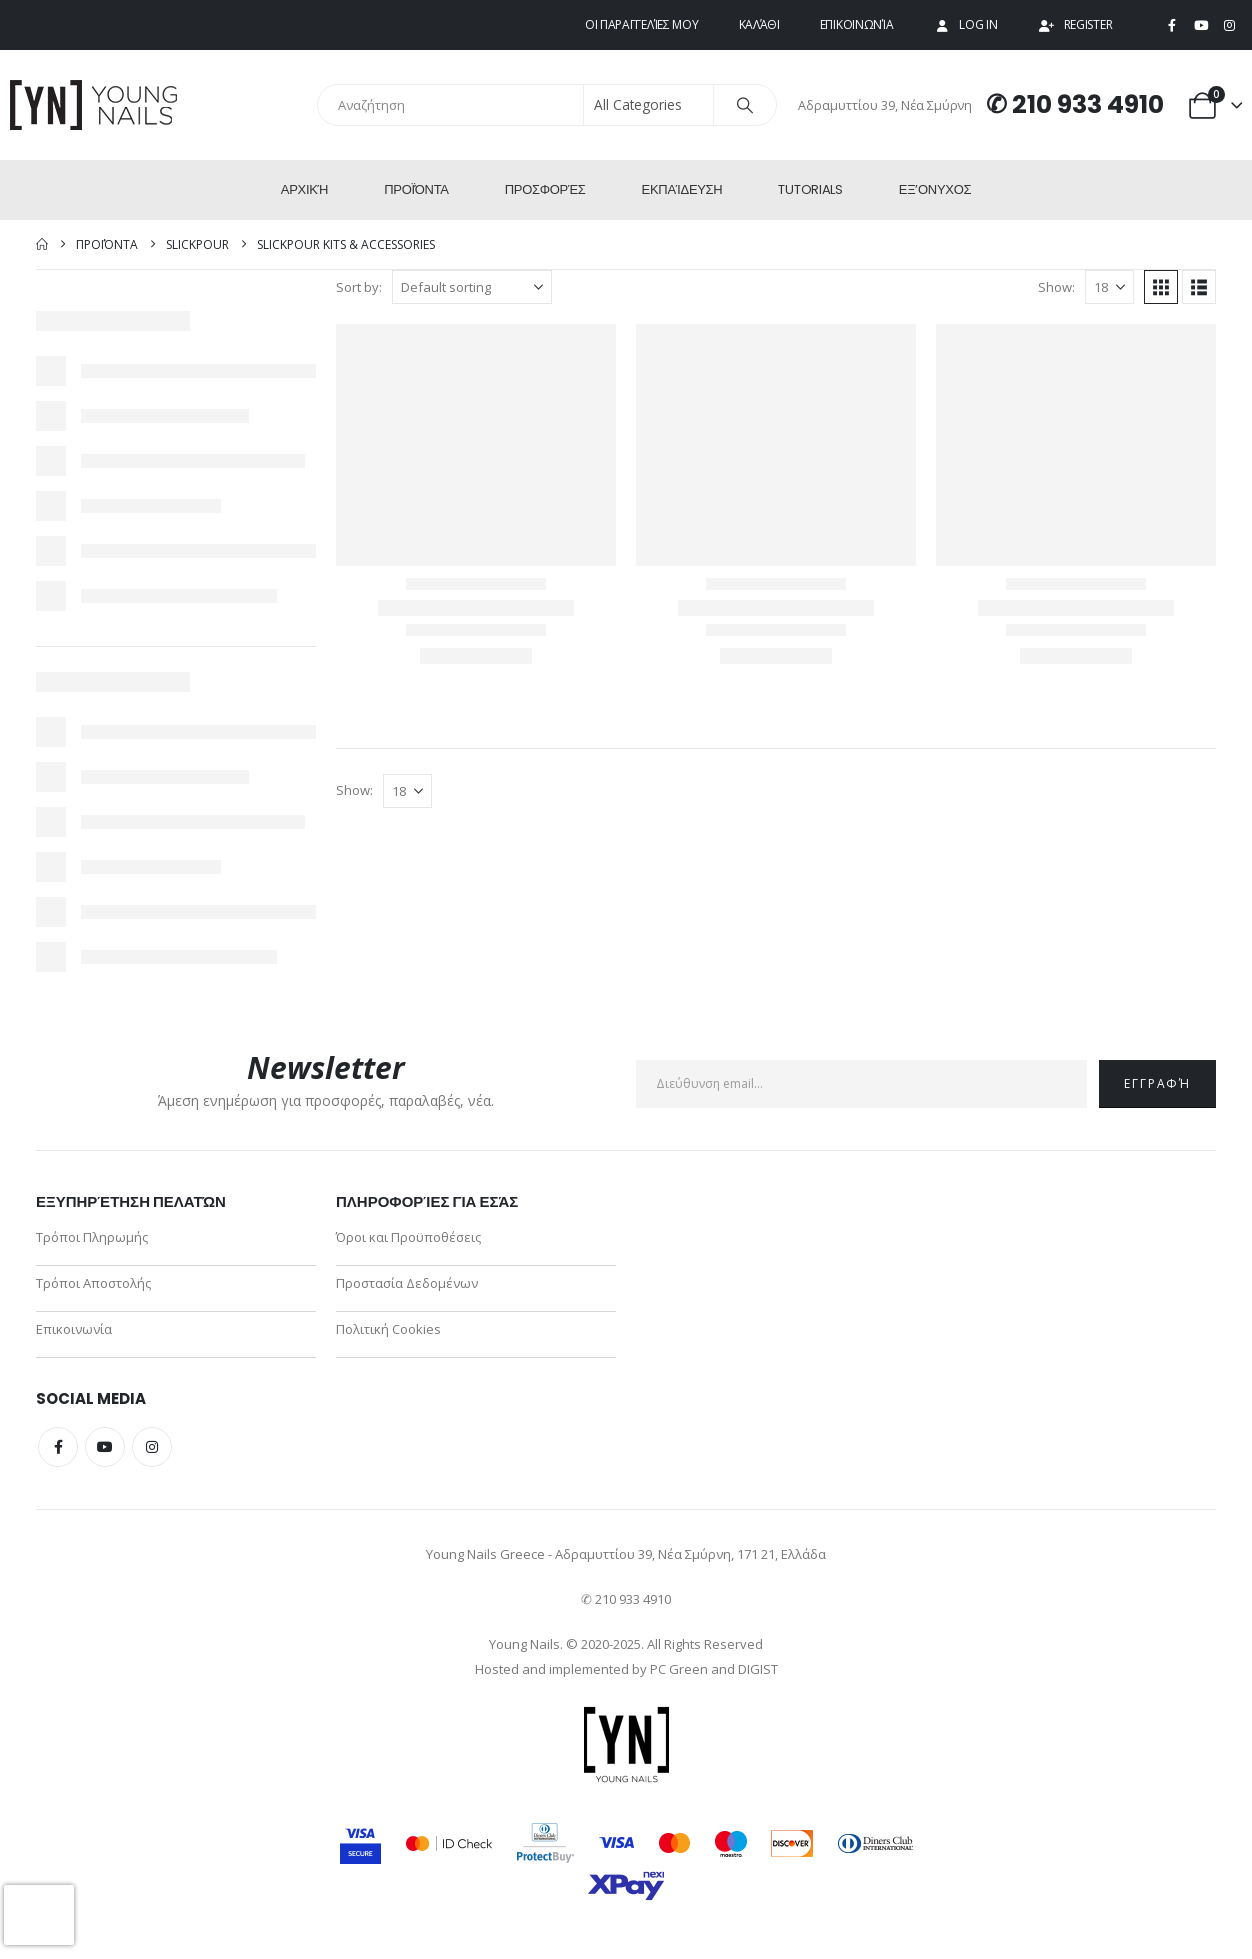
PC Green (679, 1669)
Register (1075, 24)
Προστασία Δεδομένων (407, 1283)
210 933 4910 (1088, 104)
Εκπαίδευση (682, 189)
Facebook (58, 1447)
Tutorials (810, 189)
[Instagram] (1229, 26)
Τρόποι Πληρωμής (92, 1237)
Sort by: (359, 287)
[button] (1161, 287)
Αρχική (304, 189)
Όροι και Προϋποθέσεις (408, 1237)
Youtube (105, 1447)
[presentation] (39, 1915)
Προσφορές (545, 189)
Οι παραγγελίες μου (642, 24)
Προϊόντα (416, 189)
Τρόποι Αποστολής (93, 1283)
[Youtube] (1201, 26)
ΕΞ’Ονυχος (935, 189)
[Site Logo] (95, 105)
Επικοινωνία (857, 24)
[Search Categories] (649, 105)
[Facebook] (1172, 26)
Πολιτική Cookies (388, 1329)
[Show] (1109, 287)
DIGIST (758, 1669)
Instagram (152, 1447)
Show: (1056, 287)
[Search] (745, 105)
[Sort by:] (472, 287)
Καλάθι (759, 24)
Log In (965, 24)
